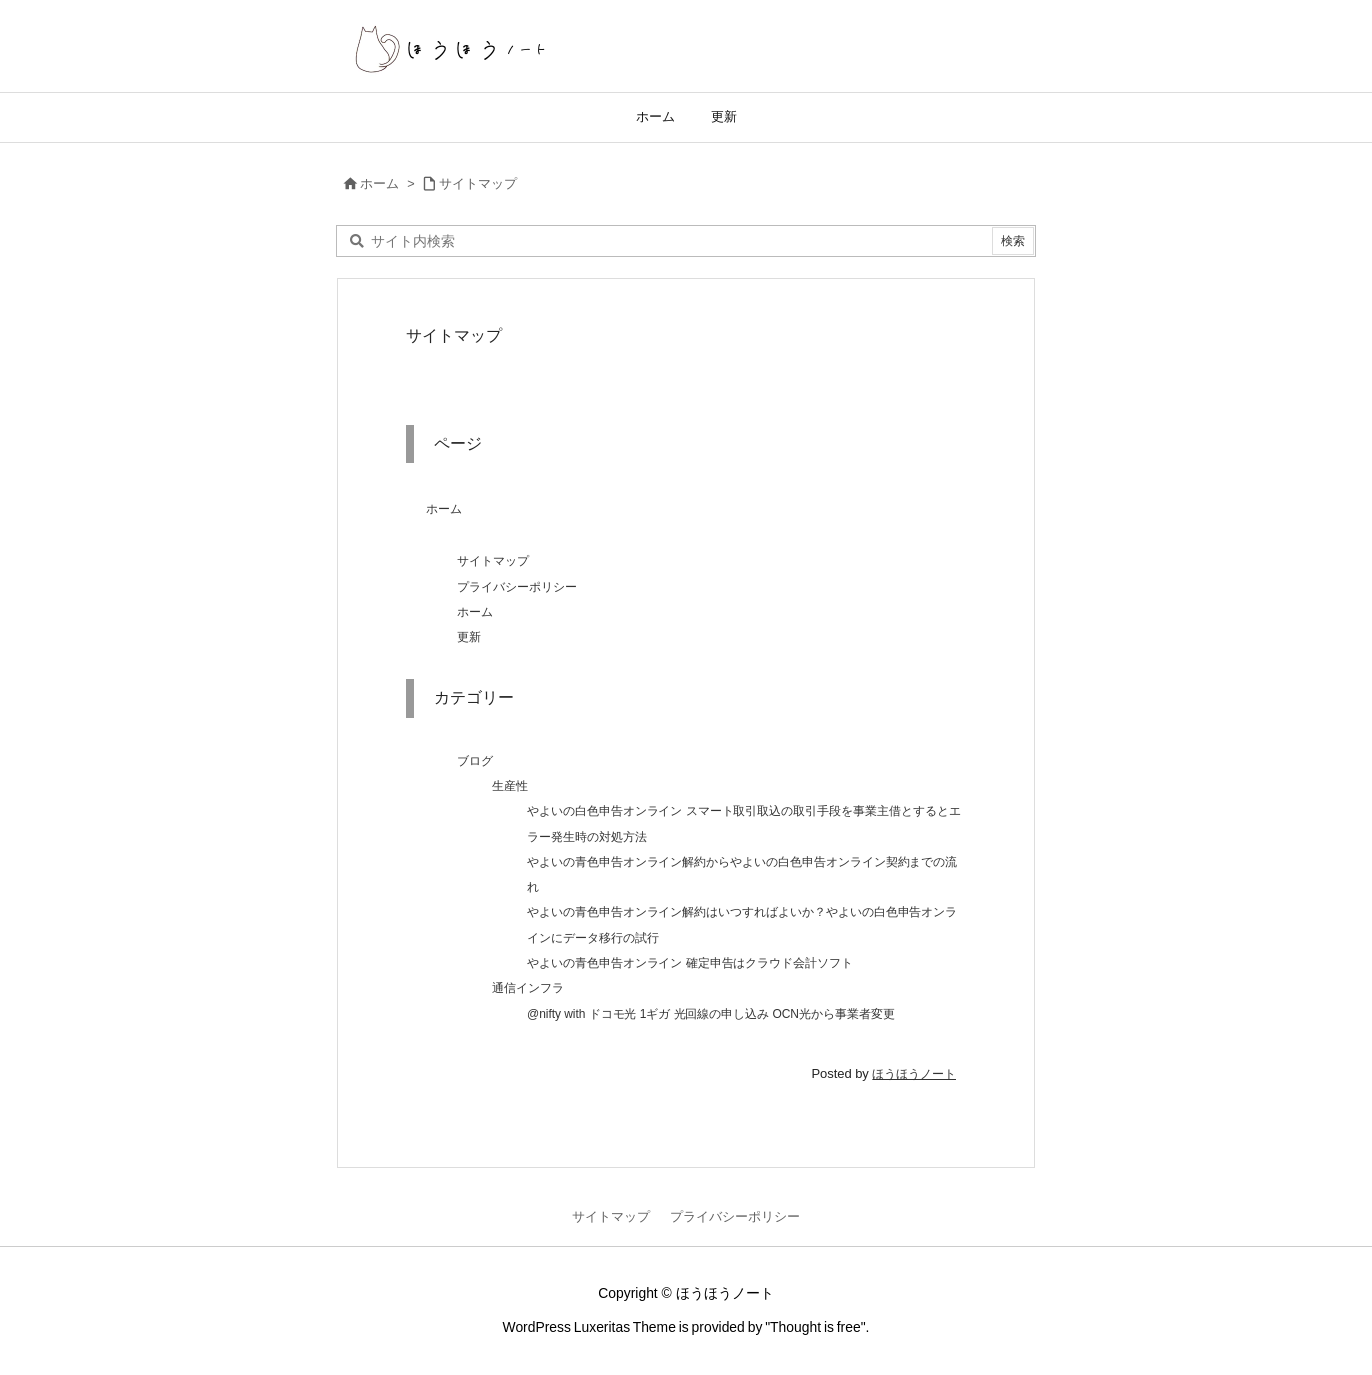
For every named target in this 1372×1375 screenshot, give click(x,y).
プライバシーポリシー (517, 587)
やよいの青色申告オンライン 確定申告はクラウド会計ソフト (690, 963)
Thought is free (815, 1327)
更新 (469, 637)
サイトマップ (478, 183)
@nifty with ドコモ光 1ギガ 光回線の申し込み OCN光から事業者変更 (711, 1014)
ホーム (379, 183)
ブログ (475, 761)
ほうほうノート (914, 1074)
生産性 (510, 786)
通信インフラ (528, 988)
